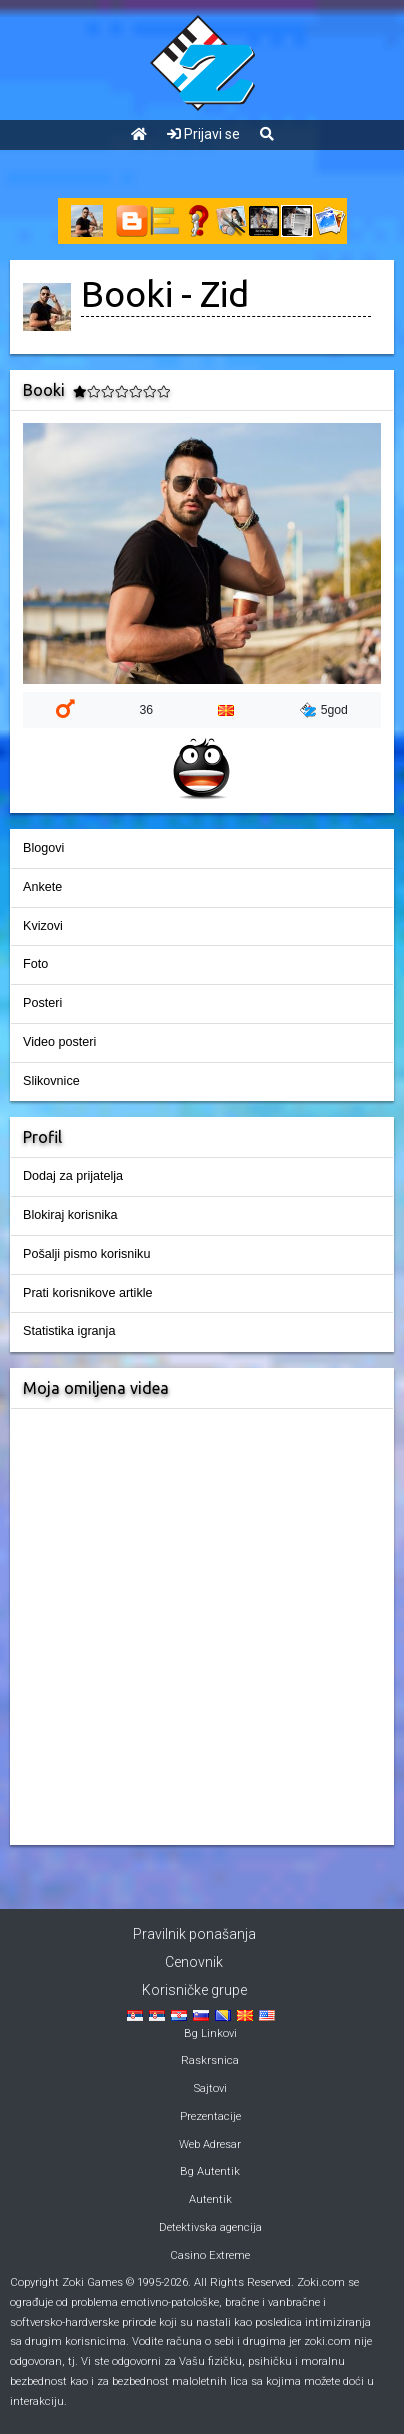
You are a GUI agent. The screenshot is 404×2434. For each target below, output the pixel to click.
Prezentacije (210, 2116)
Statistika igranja (69, 1331)
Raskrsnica (210, 2060)
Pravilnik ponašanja (194, 1934)
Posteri (42, 1003)
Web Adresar (210, 2144)
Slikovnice (51, 1081)
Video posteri (59, 1042)
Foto (35, 964)
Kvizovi (43, 926)
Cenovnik (194, 1962)
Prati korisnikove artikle (87, 1293)
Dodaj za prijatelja (73, 1176)
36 (146, 710)
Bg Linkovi (210, 2033)
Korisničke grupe (194, 1990)
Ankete (42, 887)
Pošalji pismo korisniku (86, 1254)
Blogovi (43, 848)
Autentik (210, 2199)
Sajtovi (210, 2088)
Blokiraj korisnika (70, 1215)
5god (324, 710)
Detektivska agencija (210, 2227)
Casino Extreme (210, 2255)
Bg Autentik (210, 2171)
